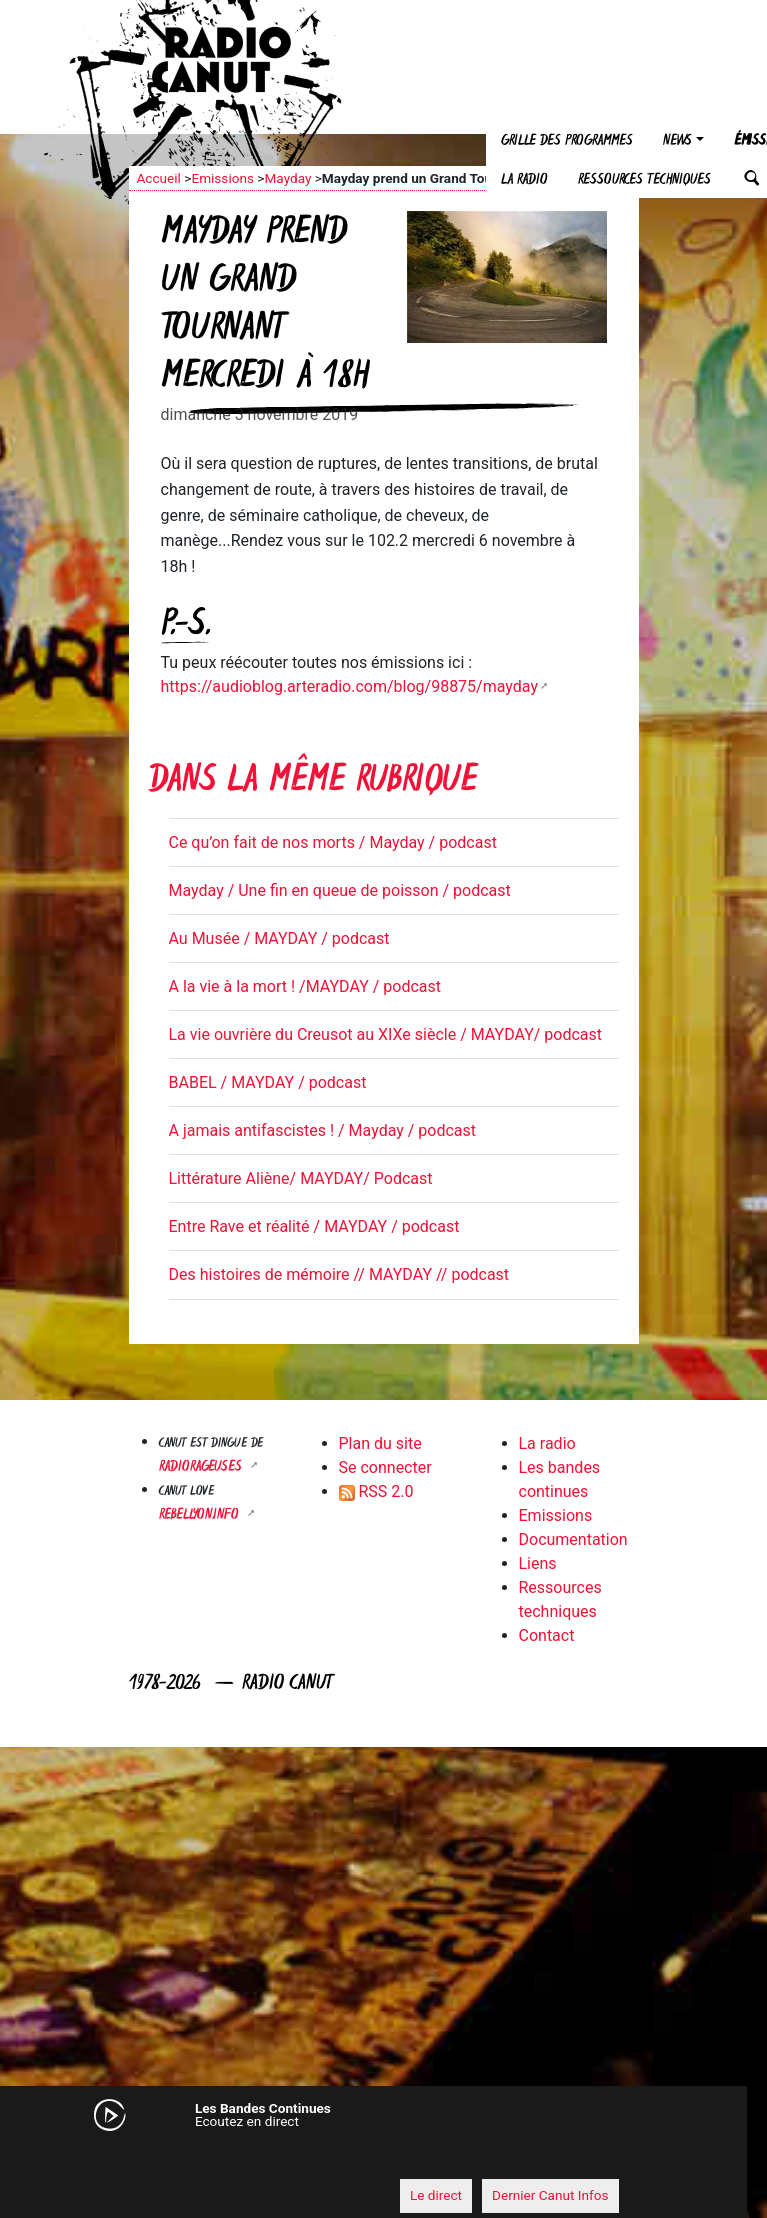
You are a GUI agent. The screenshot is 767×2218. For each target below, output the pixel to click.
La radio (524, 180)
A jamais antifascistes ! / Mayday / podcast (323, 1130)
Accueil (159, 178)
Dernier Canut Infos (550, 2195)
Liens (538, 1563)
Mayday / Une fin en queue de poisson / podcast (340, 890)
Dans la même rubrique (313, 782)
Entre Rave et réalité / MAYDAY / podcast (314, 1226)
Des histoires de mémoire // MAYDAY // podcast (339, 1274)
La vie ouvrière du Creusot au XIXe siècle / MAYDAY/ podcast (386, 1034)
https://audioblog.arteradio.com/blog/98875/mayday (349, 686)
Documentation (573, 1539)
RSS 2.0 (376, 1491)
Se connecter (385, 1467)
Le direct (436, 2195)
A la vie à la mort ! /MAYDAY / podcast (305, 986)
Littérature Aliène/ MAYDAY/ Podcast (301, 1178)
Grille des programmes (567, 141)
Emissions (222, 178)
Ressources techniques (644, 180)
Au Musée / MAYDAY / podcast (279, 938)
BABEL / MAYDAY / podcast (268, 1082)
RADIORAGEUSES (202, 1467)
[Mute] (134, 2158)
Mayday (287, 178)
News (677, 141)
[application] (364, 2159)
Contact (547, 1635)
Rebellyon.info (201, 1515)
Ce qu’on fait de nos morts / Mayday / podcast (333, 842)
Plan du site (380, 1443)
